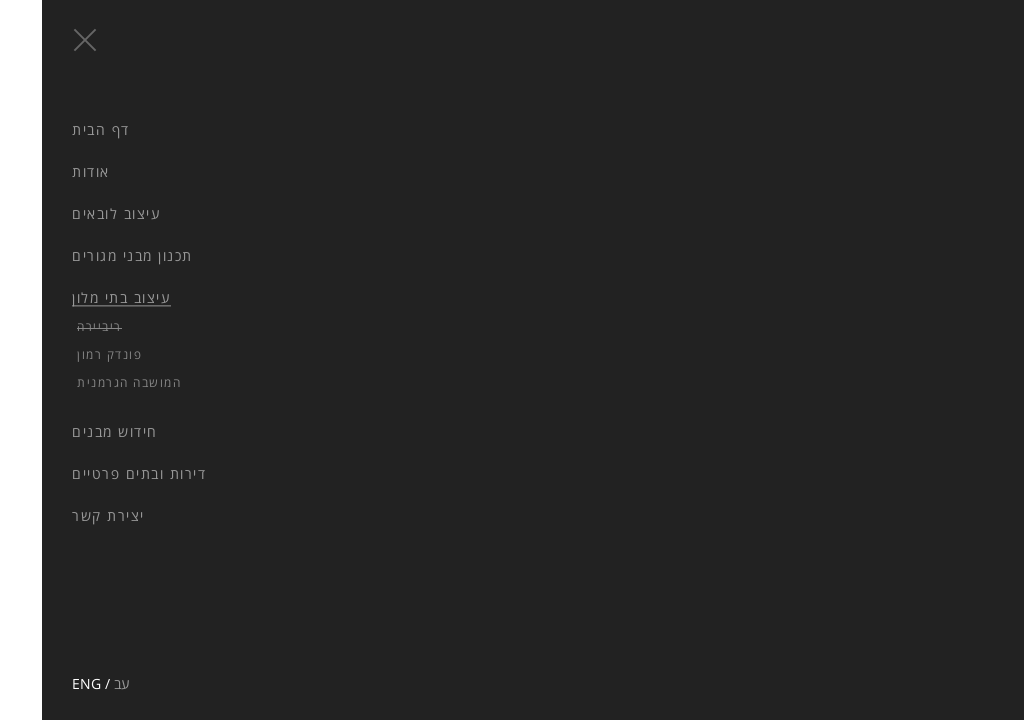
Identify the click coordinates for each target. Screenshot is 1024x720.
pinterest (73, 600)
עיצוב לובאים (74, 213)
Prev (284, 291)
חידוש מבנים (73, 431)
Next (362, 291)
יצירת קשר (66, 515)
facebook (38, 600)
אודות (49, 171)
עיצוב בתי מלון (79, 298)
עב (80, 683)
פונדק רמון (67, 354)
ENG (44, 683)
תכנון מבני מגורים (90, 255)
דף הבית (59, 129)
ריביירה (57, 326)
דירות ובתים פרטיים (97, 473)
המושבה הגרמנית (87, 382)
